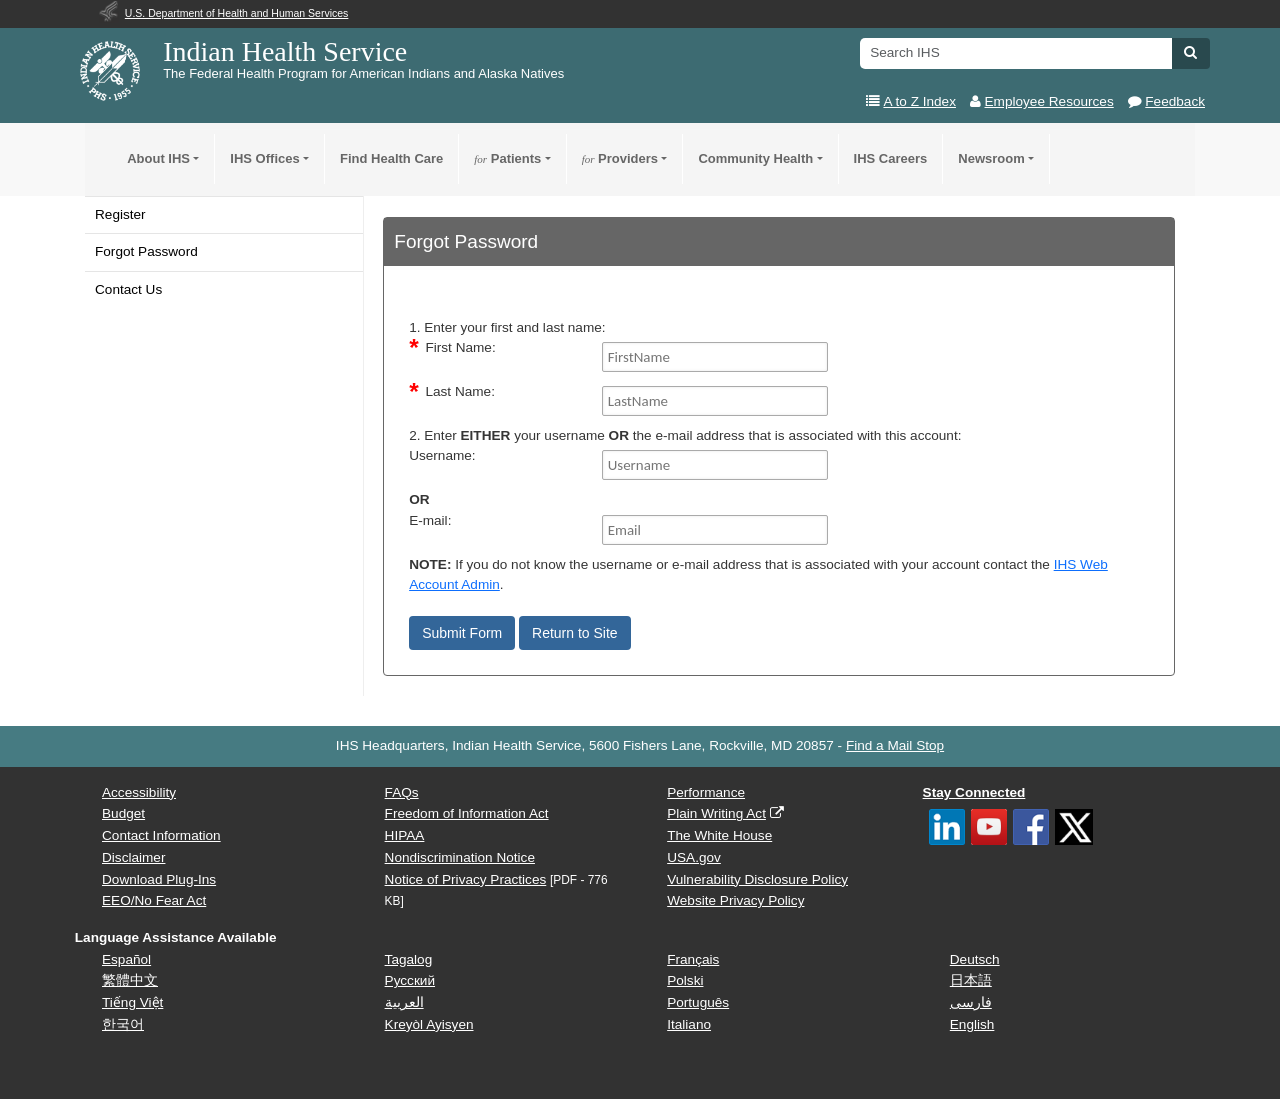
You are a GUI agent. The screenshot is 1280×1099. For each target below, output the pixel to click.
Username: (442, 455)
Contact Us (128, 289)
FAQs (402, 792)
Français (693, 959)
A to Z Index (919, 101)
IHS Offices (264, 158)
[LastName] (715, 401)
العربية (404, 1002)
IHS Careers (891, 158)
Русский (410, 980)
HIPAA (405, 835)
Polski (685, 980)
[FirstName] (715, 357)
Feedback (1175, 101)
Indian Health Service (285, 51)
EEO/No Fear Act (154, 900)
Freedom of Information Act (467, 813)
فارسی (971, 1002)
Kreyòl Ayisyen (429, 1024)
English (972, 1024)
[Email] (715, 530)
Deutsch (975, 959)
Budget (123, 813)
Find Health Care (391, 158)
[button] (1190, 52)
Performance (706, 792)
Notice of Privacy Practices (466, 879)
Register (120, 214)
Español (126, 959)
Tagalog (409, 959)
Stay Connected (974, 792)
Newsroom (991, 158)
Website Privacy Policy (735, 900)
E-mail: (430, 520)
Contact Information (161, 835)
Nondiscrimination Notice (460, 857)
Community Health (755, 158)
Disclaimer (133, 857)
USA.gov (694, 857)
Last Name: (460, 391)
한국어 (123, 1024)
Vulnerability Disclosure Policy (757, 879)
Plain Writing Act (716, 813)
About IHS (158, 158)
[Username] (715, 465)
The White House (719, 835)
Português (698, 1002)
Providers (620, 158)
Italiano (689, 1024)
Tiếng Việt (132, 1002)
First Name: (460, 347)
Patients (507, 158)
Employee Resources (1049, 101)
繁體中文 (130, 980)
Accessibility (139, 792)
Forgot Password (146, 251)
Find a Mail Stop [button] (895, 745)
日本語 (971, 980)
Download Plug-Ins (159, 879)
